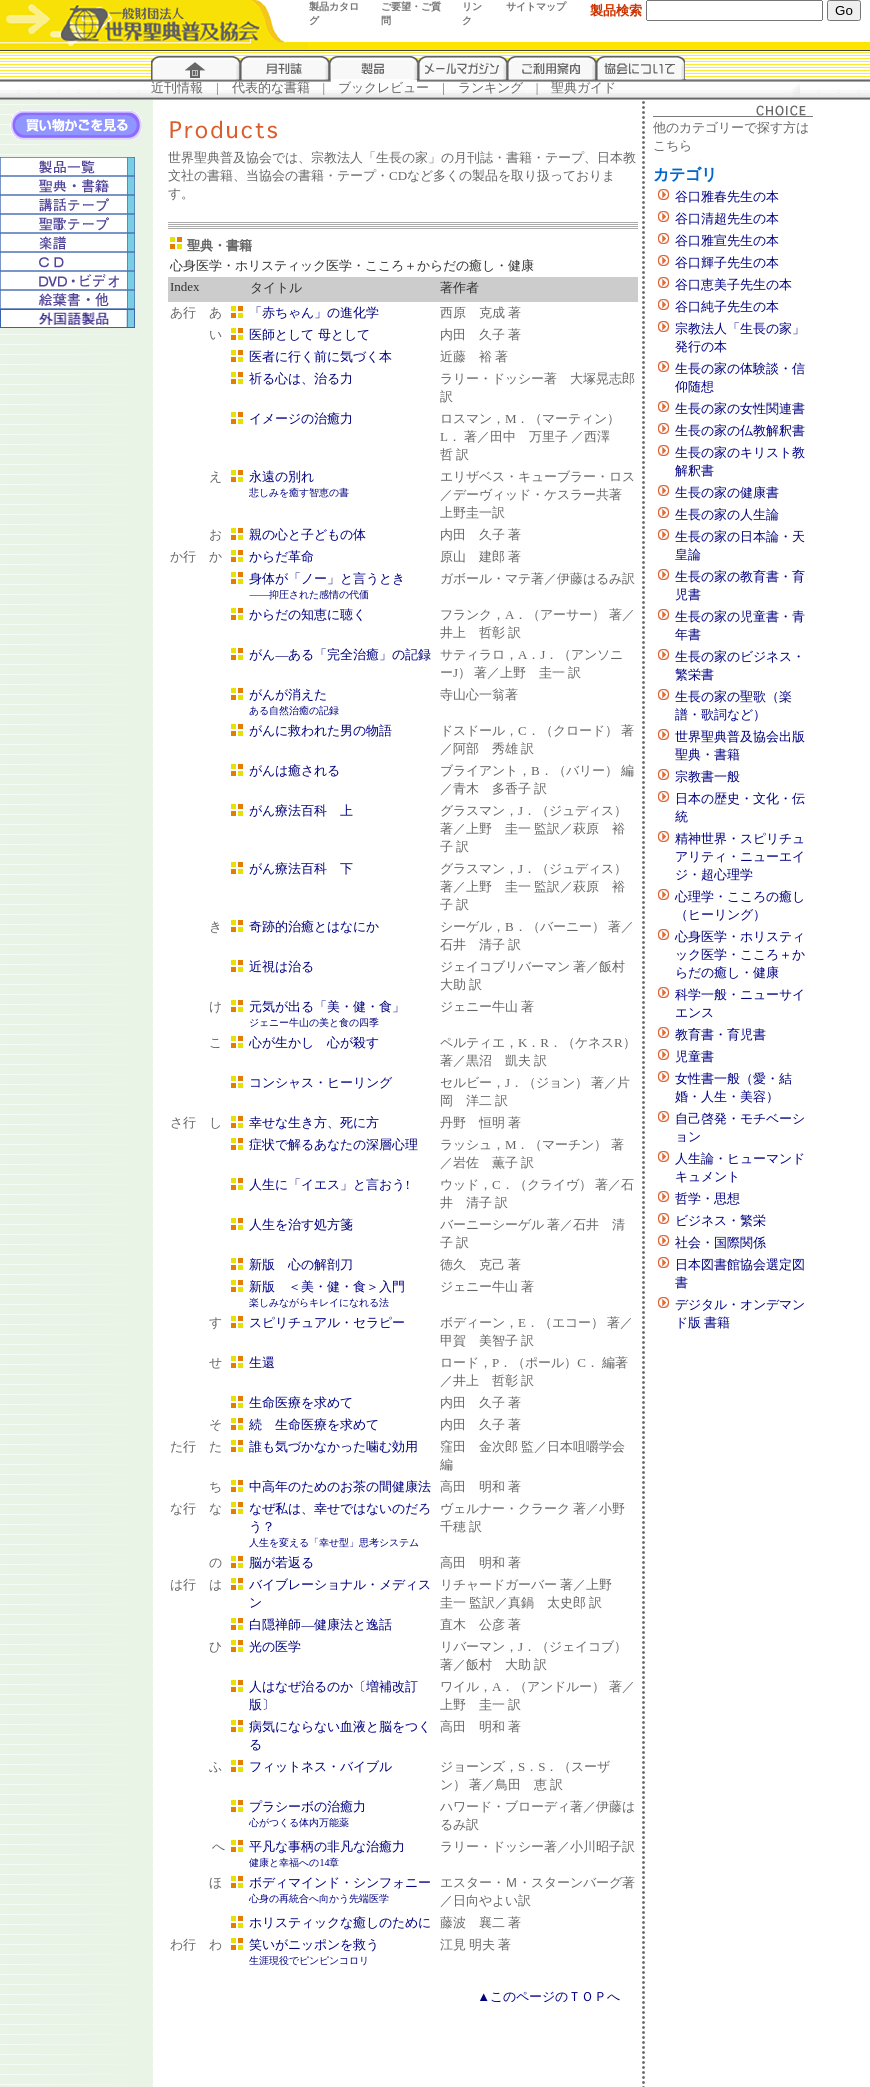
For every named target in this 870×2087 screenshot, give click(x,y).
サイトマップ (536, 6)
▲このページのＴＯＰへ (548, 1996)
